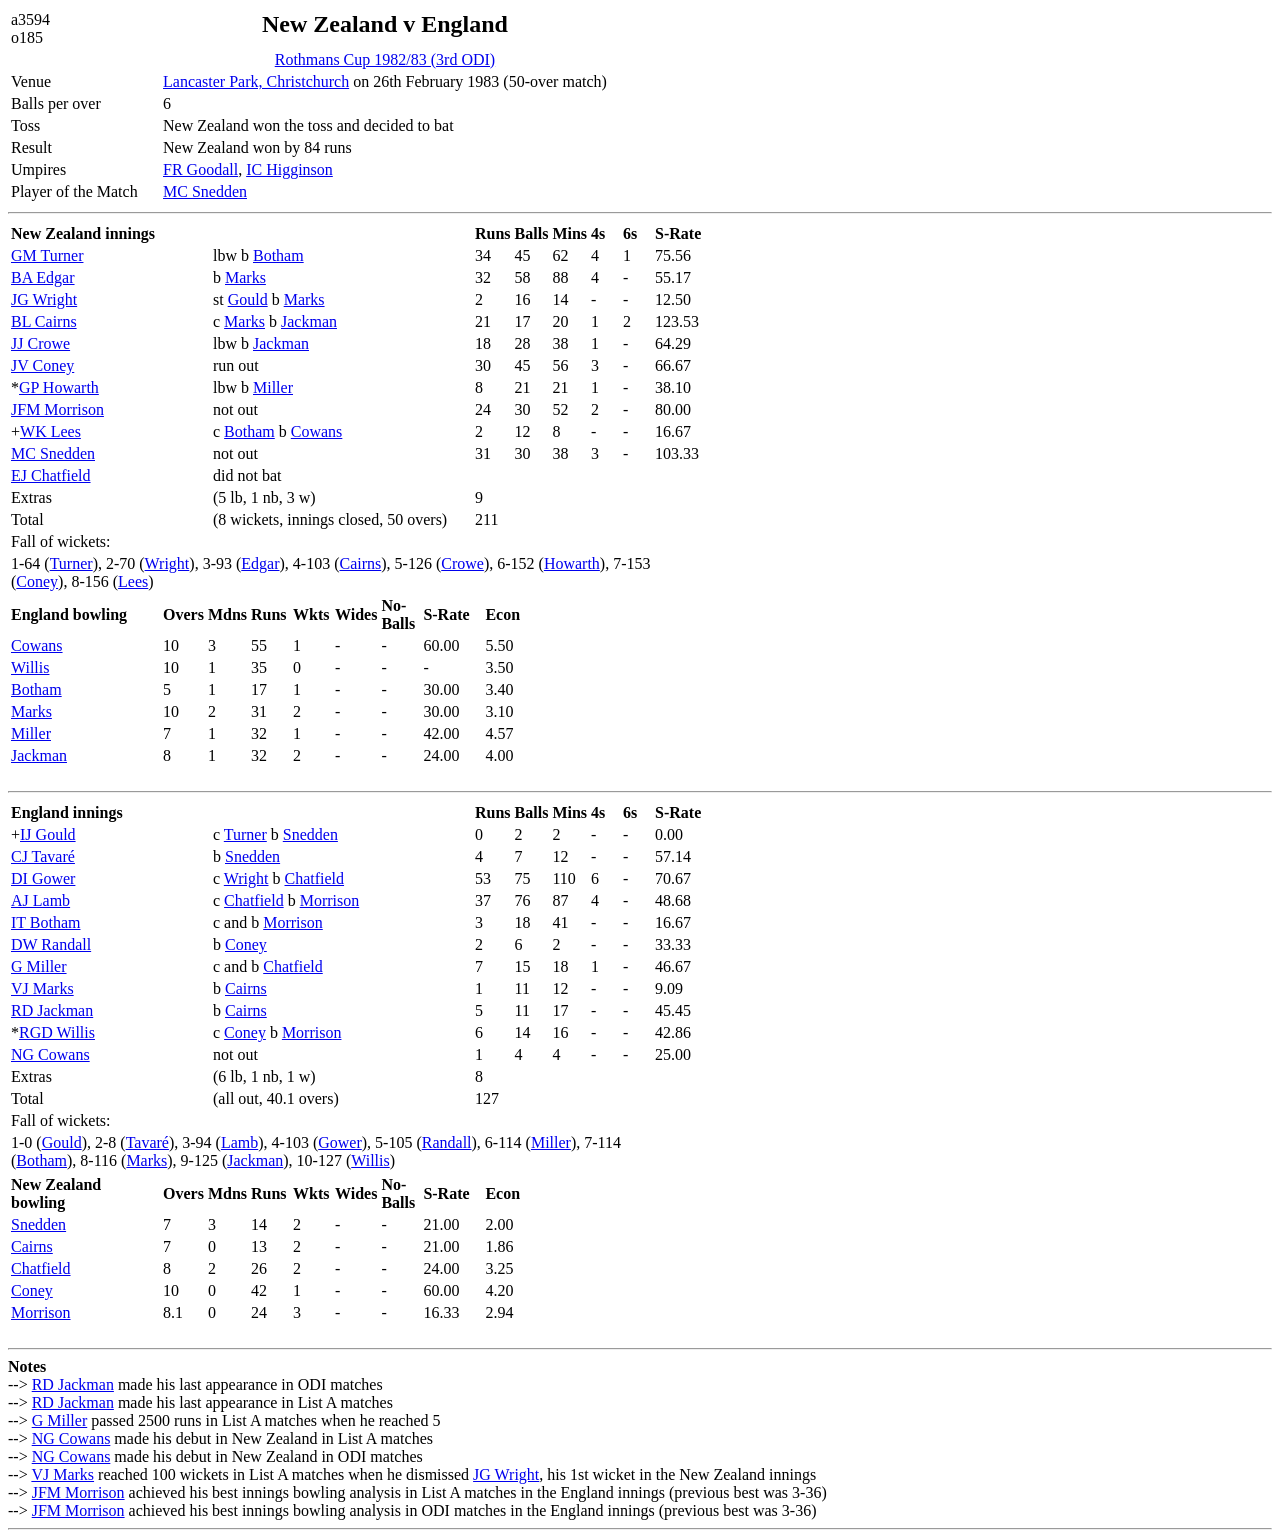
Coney (37, 581)
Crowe (462, 563)
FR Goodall (200, 169)
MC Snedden (205, 191)
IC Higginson (289, 169)
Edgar (260, 563)
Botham (278, 255)
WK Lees (50, 431)
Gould (248, 299)
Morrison (330, 900)
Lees (133, 581)
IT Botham (45, 922)
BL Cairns (44, 321)
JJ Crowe (40, 343)
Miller (273, 387)
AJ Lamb (40, 900)
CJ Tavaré (43, 856)
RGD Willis (57, 1032)
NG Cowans (50, 1054)
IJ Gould (48, 834)
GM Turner (47, 255)
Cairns (360, 563)
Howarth (572, 563)
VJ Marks (42, 988)
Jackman (309, 321)
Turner (71, 563)
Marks (245, 277)
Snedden (310, 834)
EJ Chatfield (51, 475)
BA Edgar (43, 277)
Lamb (239, 1142)
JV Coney (42, 365)
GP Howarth (59, 387)
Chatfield (315, 878)
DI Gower (43, 878)
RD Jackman (52, 1010)
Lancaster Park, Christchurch (256, 81)
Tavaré (147, 1142)
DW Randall (51, 944)
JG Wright (44, 299)
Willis (30, 667)
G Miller (39, 966)
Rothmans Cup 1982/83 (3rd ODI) (385, 59)
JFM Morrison (57, 409)
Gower (340, 1142)
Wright (167, 563)
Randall (447, 1142)
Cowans (317, 431)
